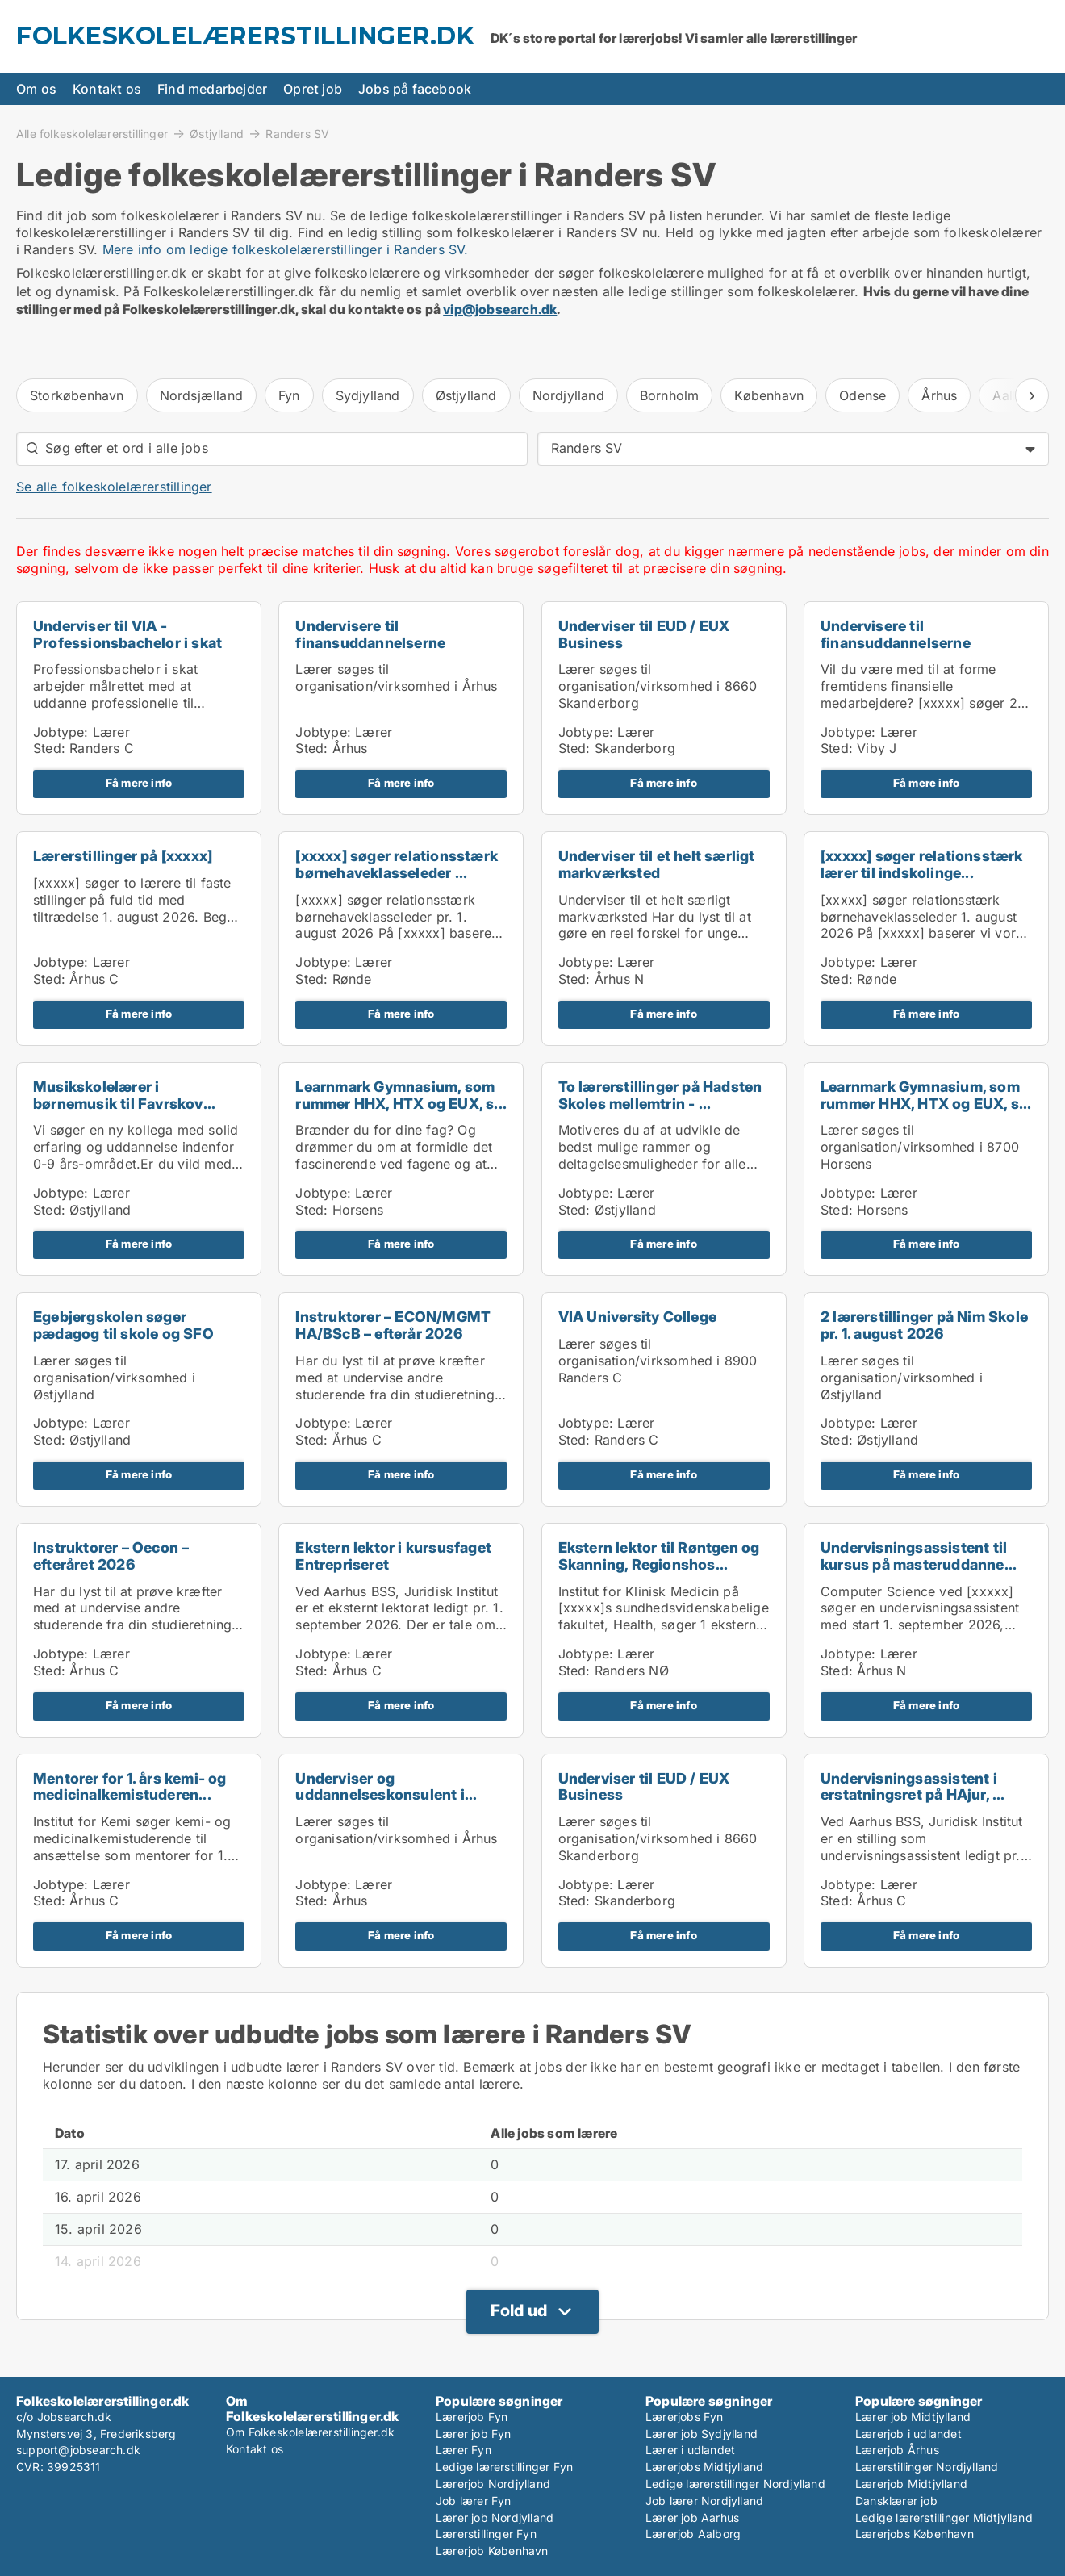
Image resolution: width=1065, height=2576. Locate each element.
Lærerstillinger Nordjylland (926, 2467)
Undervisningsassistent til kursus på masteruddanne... (919, 1556)
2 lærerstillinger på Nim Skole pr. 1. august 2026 (924, 1325)
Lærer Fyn (463, 2450)
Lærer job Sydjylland (701, 2433)
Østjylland (217, 133)
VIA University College (637, 1316)
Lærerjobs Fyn (684, 2416)
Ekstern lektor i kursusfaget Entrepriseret (393, 1556)
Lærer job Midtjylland (913, 2416)
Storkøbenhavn (77, 395)
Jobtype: (61, 732)
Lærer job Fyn (474, 2433)
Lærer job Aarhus (692, 2517)
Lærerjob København (492, 2550)
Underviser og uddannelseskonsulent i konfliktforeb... (379, 1795)
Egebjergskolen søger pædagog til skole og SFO (123, 1325)
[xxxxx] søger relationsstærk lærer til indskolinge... (922, 864)
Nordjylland (568, 395)
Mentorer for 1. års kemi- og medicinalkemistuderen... (130, 1787)
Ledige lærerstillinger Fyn (504, 2467)
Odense (862, 395)
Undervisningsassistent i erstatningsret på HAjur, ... (913, 1787)
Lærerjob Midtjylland (911, 2483)
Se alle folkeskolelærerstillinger (114, 487)
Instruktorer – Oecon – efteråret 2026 (111, 1556)
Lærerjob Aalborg (693, 2533)
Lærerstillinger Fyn (486, 2533)
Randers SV (297, 134)
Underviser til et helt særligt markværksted (656, 864)
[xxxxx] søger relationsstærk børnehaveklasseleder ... (396, 864)
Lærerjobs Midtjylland (704, 2467)
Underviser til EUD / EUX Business (644, 634)
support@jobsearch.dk (78, 2450)
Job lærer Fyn (474, 2500)
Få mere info (139, 782)
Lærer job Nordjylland (494, 2517)
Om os (36, 89)
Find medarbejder (212, 89)
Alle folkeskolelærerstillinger (92, 133)
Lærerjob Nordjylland (493, 2483)
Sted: (49, 748)
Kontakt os (107, 89)
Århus (939, 395)
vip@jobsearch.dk (500, 309)
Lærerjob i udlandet (908, 2433)
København (769, 395)
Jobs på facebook (414, 89)
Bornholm (670, 395)
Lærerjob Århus (897, 2450)
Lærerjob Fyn (471, 2416)
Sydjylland (368, 395)
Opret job (312, 89)
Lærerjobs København (914, 2533)
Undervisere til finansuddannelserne (370, 634)
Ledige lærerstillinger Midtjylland (944, 2517)
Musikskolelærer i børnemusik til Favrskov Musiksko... (118, 1103)
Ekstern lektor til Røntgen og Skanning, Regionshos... (659, 1556)
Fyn (289, 395)
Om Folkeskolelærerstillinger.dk (310, 2432)
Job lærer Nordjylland (704, 2500)
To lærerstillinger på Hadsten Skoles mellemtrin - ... (660, 1095)
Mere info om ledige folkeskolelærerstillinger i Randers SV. (285, 249)
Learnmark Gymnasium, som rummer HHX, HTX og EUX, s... (401, 1095)
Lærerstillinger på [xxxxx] (122, 855)
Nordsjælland (201, 395)
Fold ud (519, 2310)
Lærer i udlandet (690, 2450)
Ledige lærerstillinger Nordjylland (735, 2483)
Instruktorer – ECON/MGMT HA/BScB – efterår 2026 (393, 1325)
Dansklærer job (896, 2500)
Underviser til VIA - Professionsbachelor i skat (127, 634)
